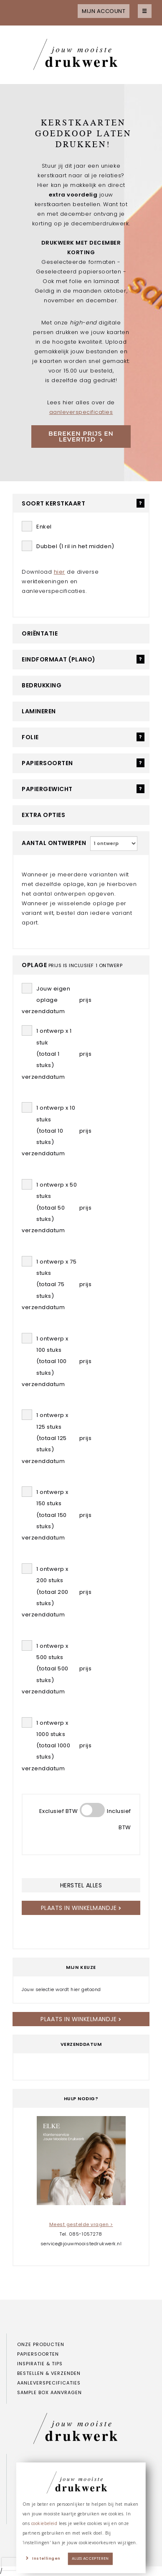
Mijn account (103, 11)
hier (59, 572)
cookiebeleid (44, 2523)
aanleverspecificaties (81, 412)
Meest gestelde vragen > (81, 2224)
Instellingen (46, 2558)
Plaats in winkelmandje (81, 1908)
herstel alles (81, 1885)
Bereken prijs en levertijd (81, 436)
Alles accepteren (90, 2558)
